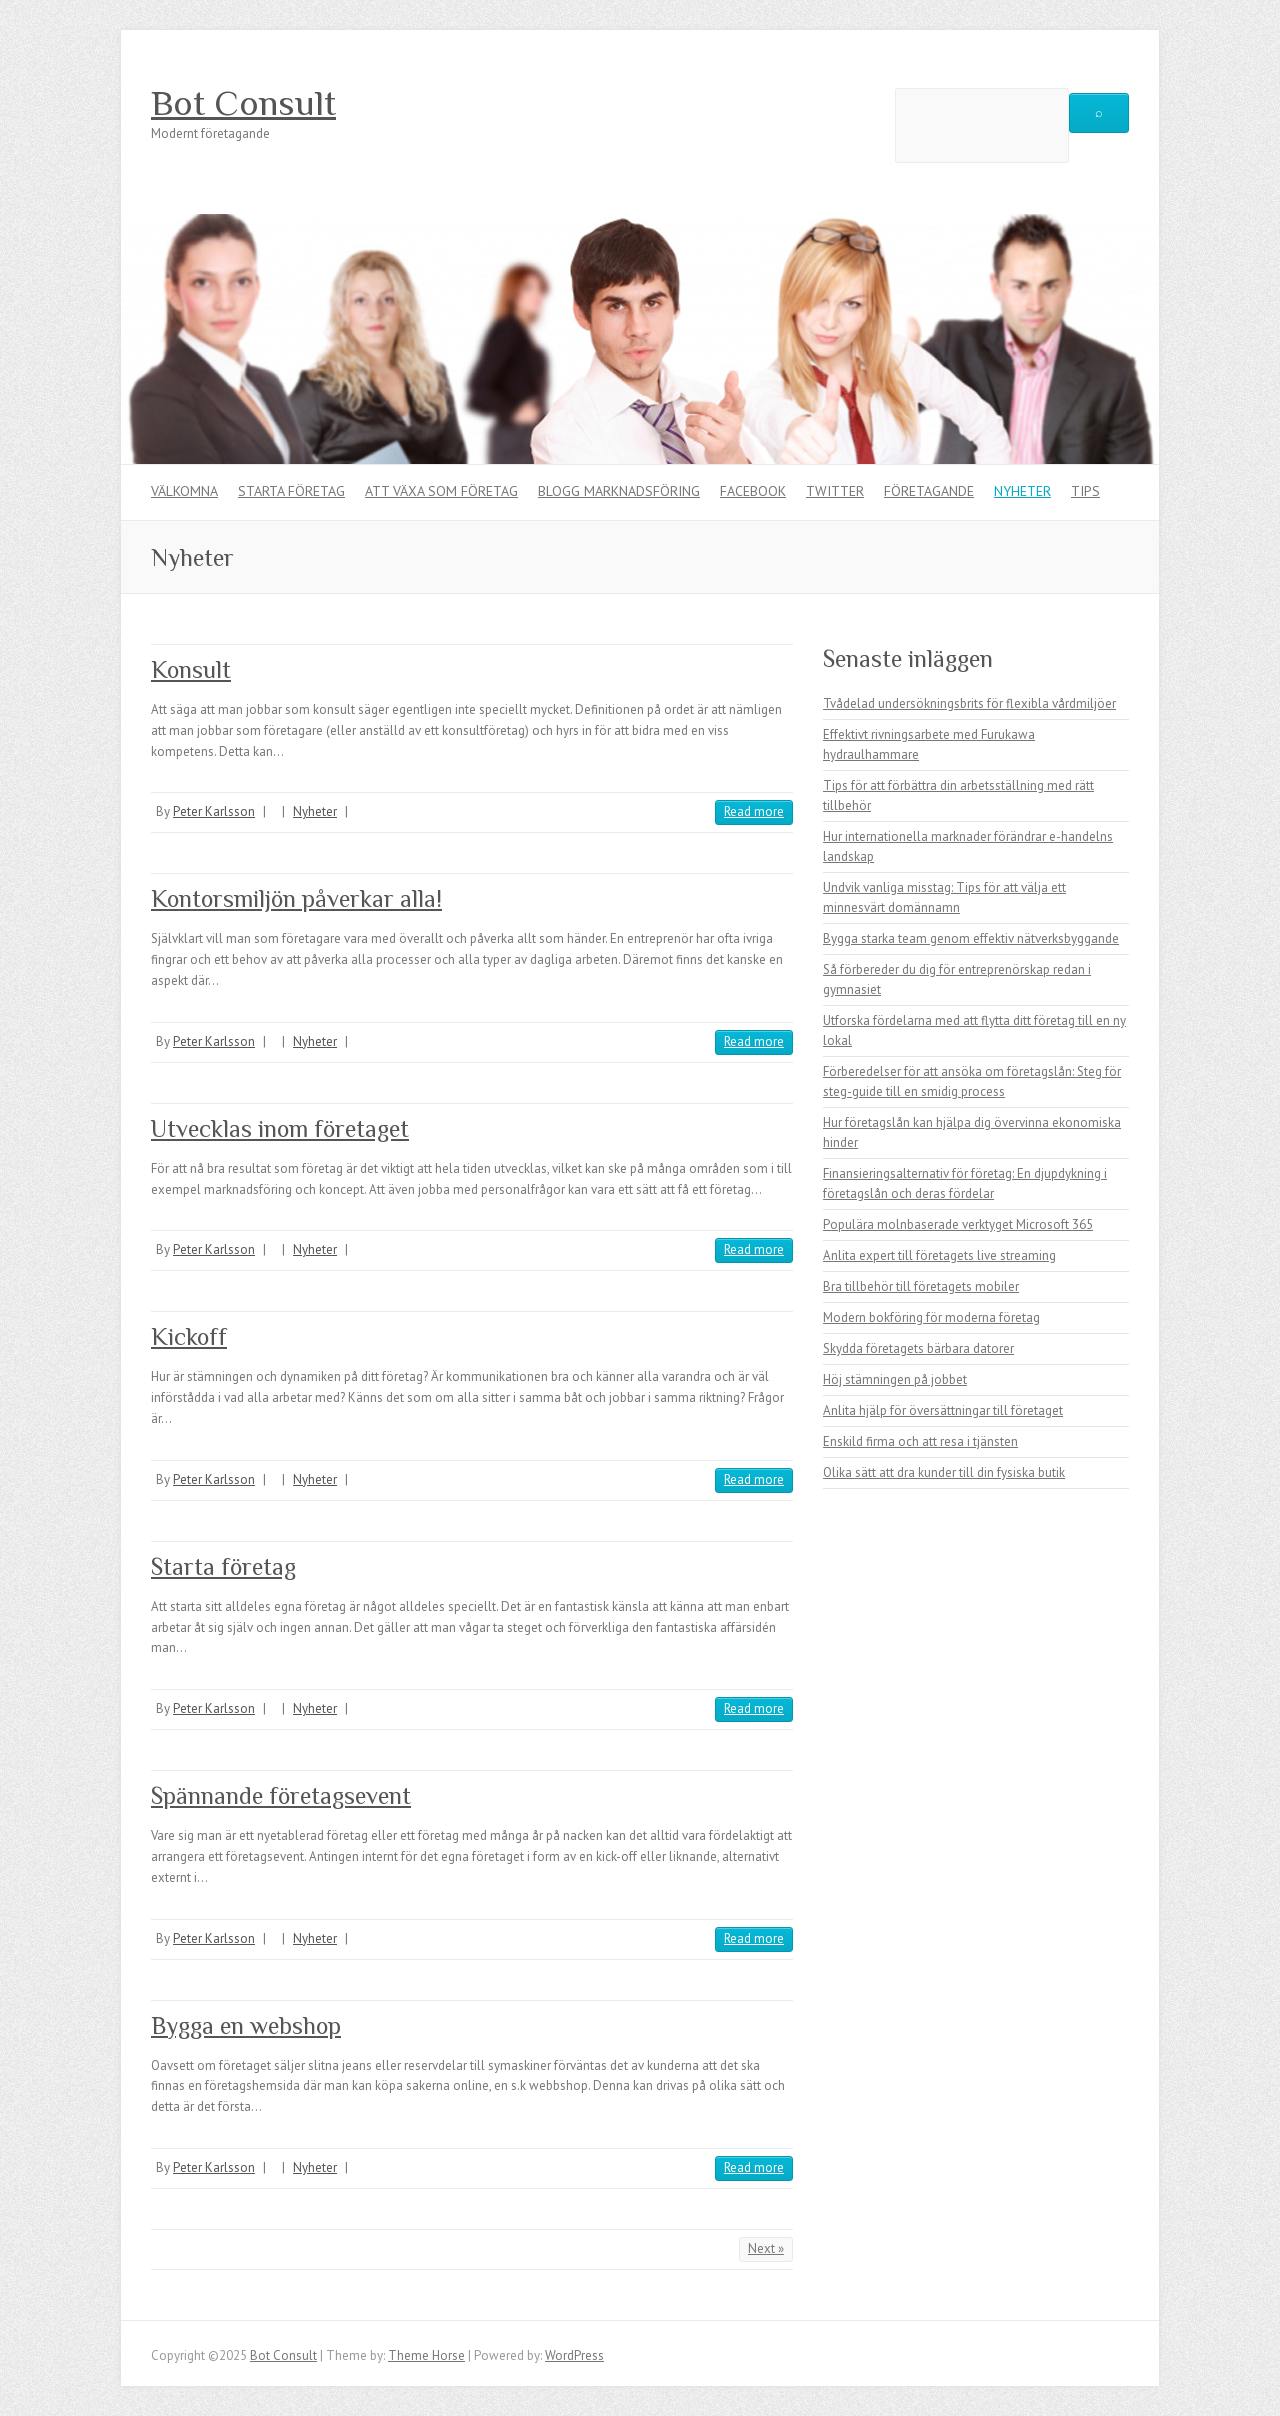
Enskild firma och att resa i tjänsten (920, 1441)
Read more (754, 811)
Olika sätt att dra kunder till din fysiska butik (944, 1472)
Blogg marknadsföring (619, 491)
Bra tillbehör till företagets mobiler (921, 1286)
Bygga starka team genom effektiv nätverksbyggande (971, 938)
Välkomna (184, 491)
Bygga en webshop (246, 2025)
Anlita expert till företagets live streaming (939, 1255)
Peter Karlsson (214, 811)
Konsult (191, 669)
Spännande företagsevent (281, 1795)
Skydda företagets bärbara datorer (918, 1348)
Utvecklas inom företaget (280, 1128)
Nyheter (1022, 491)
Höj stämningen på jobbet (895, 1379)
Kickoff (189, 1336)
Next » (766, 2248)
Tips (1085, 491)
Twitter (835, 491)
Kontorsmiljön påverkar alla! (296, 898)
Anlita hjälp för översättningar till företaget (943, 1410)
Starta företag (291, 491)
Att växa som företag (441, 491)
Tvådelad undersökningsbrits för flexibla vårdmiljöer (969, 703)
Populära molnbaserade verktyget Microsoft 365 (958, 1224)
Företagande (929, 491)
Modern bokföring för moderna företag (931, 1317)
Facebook (753, 491)
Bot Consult (243, 103)
